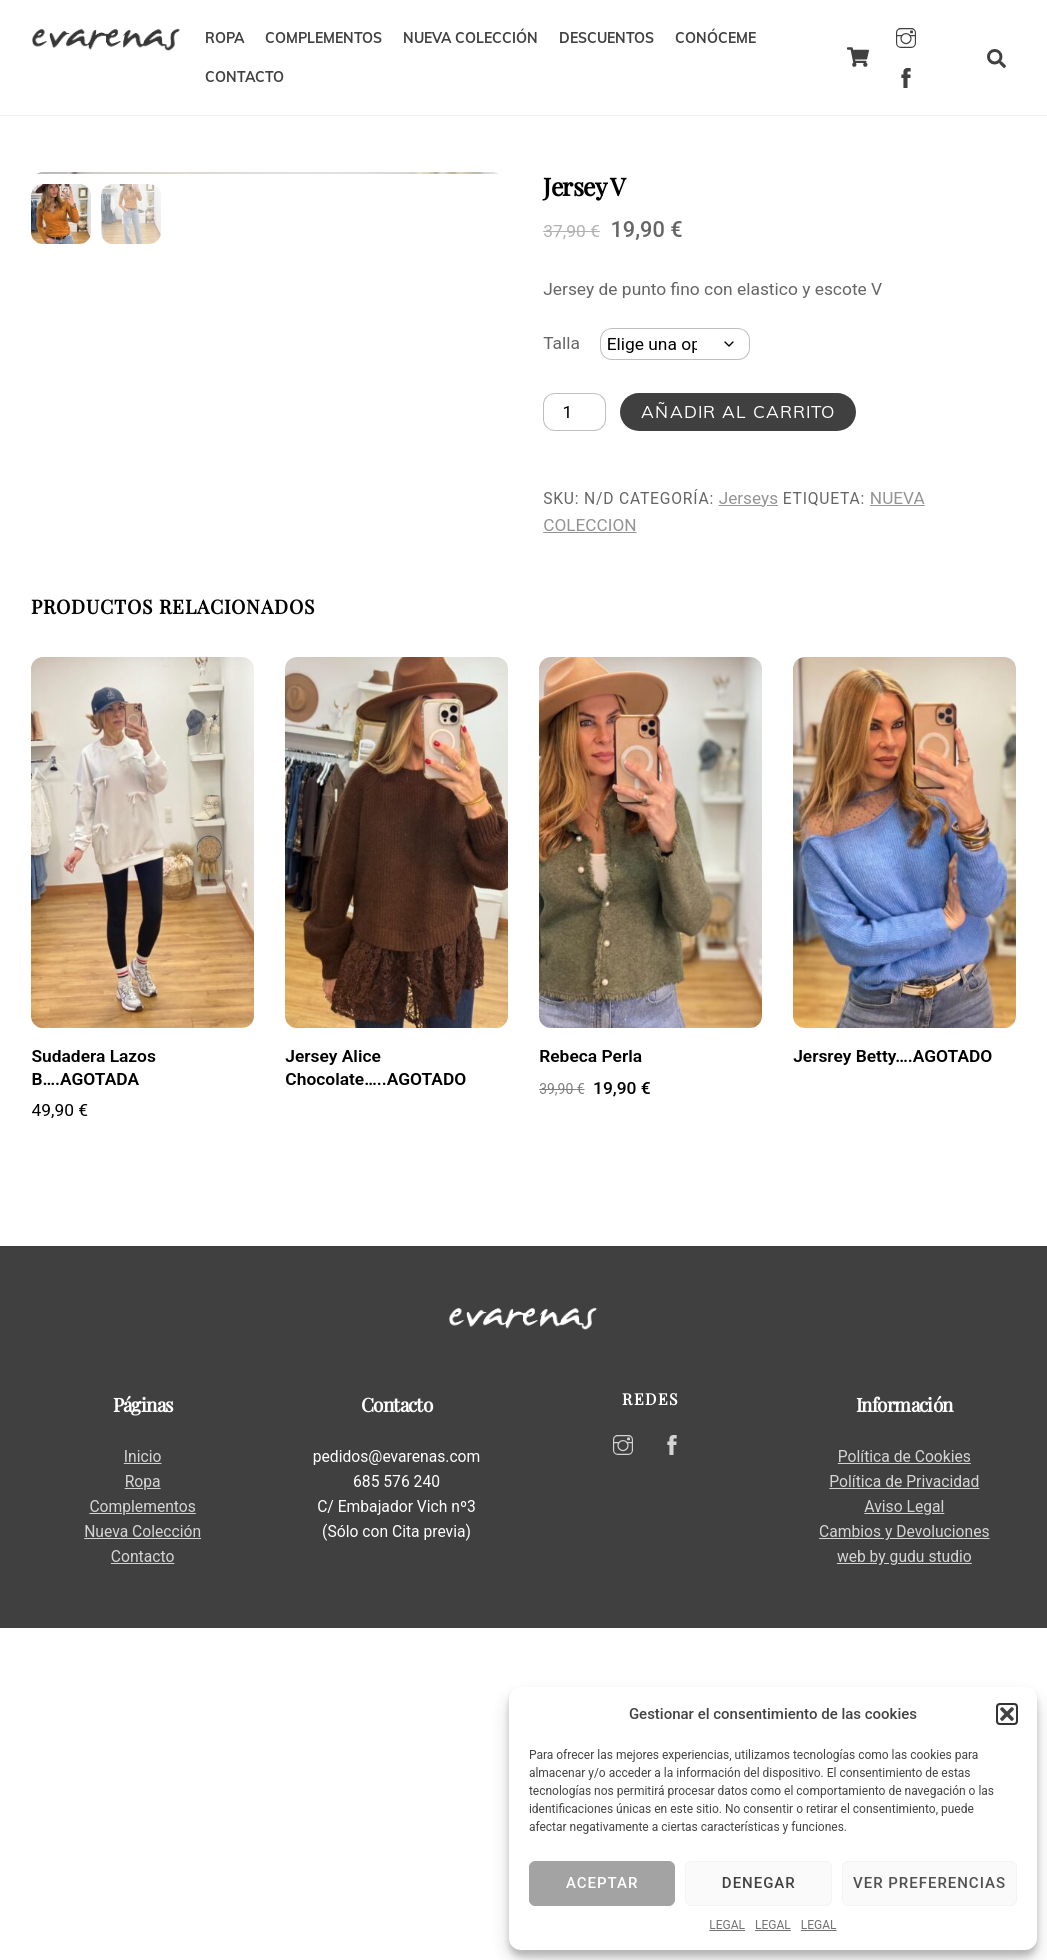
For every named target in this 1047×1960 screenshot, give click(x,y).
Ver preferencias (929, 1883)
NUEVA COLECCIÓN (470, 38)
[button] (1007, 1714)
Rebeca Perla (590, 1388)
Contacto (143, 1889)
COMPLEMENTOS (323, 38)
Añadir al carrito (738, 411)
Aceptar (602, 1883)
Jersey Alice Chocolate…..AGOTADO (375, 1399)
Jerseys (748, 498)
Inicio (143, 1788)
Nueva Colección (142, 1864)
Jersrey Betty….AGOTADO (892, 1388)
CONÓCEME (715, 38)
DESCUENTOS (606, 38)
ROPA (224, 38)
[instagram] (906, 36)
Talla (561, 343)
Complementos (142, 1839)
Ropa (143, 1814)
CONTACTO (244, 77)
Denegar (759, 1883)
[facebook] (906, 76)
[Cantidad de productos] (574, 412)
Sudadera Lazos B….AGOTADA (93, 1399)
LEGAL (727, 1925)
